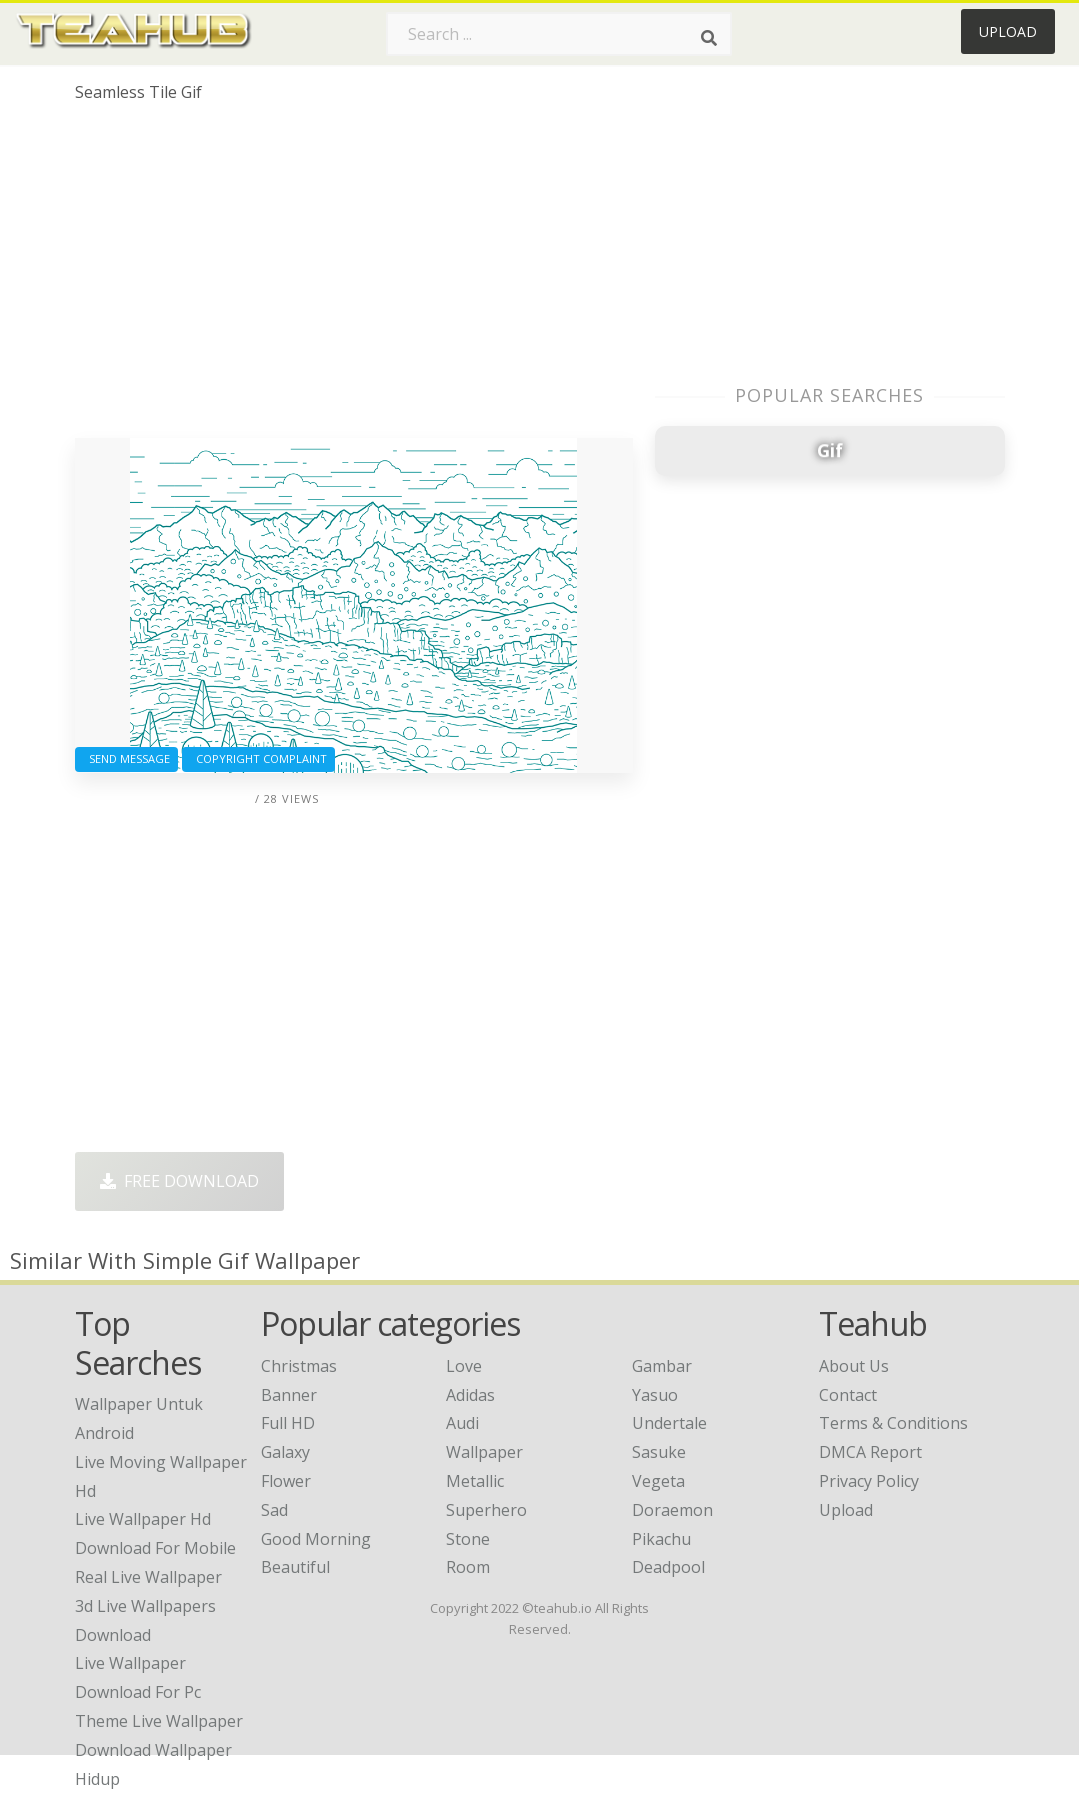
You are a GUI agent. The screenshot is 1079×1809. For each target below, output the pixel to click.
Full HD (288, 1423)
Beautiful (295, 1567)
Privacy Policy (869, 1481)
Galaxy (285, 1452)
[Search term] (559, 34)
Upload (1008, 31)
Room (468, 1567)
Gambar (662, 1366)
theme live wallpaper (159, 1721)
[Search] (709, 38)
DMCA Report (870, 1452)
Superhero (486, 1510)
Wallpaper (484, 1452)
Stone (468, 1539)
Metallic (475, 1481)
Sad (274, 1510)
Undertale (669, 1423)
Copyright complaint (258, 758)
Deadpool (668, 1567)
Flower (286, 1481)
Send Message (126, 758)
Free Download (179, 1181)
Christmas (299, 1366)
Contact (848, 1395)
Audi (462, 1423)
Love (464, 1366)
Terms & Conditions (893, 1423)
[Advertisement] (354, 278)
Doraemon (672, 1510)
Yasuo (655, 1395)
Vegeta (658, 1481)
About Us (854, 1366)
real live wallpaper (148, 1577)
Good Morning (316, 1539)
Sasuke (659, 1452)
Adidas (470, 1395)
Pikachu (661, 1539)
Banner (289, 1395)
